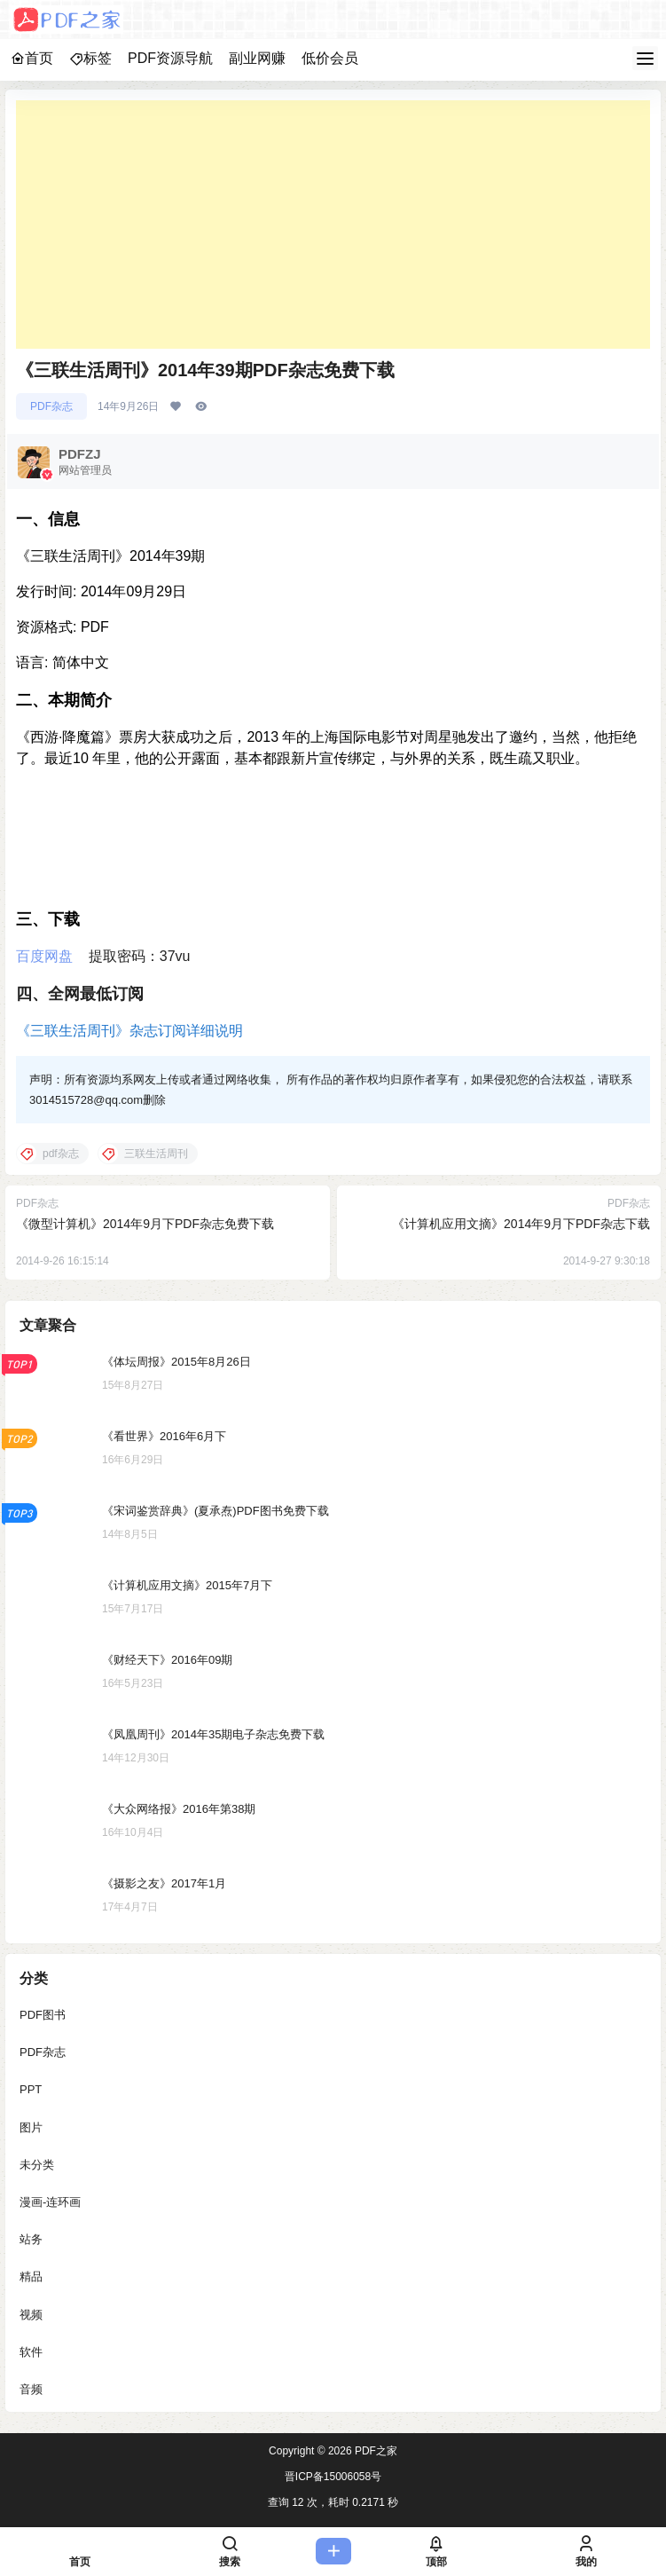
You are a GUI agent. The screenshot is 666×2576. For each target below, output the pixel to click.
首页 (32, 58)
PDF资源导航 (170, 58)
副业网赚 (257, 58)
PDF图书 (43, 2014)
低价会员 (330, 58)
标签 (90, 58)
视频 (31, 2314)
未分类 (37, 2164)
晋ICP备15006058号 (333, 2476)
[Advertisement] (333, 224)
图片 (31, 2127)
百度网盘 (44, 956)
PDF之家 (374, 2451)
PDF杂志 (51, 406)
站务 (31, 2239)
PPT (31, 2089)
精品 (31, 2276)
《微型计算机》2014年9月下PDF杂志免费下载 (145, 1224)
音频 (31, 2389)
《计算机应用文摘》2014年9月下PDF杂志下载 (521, 1224)
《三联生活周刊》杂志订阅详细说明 (129, 1030)
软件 (31, 2352)
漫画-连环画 (50, 2202)
